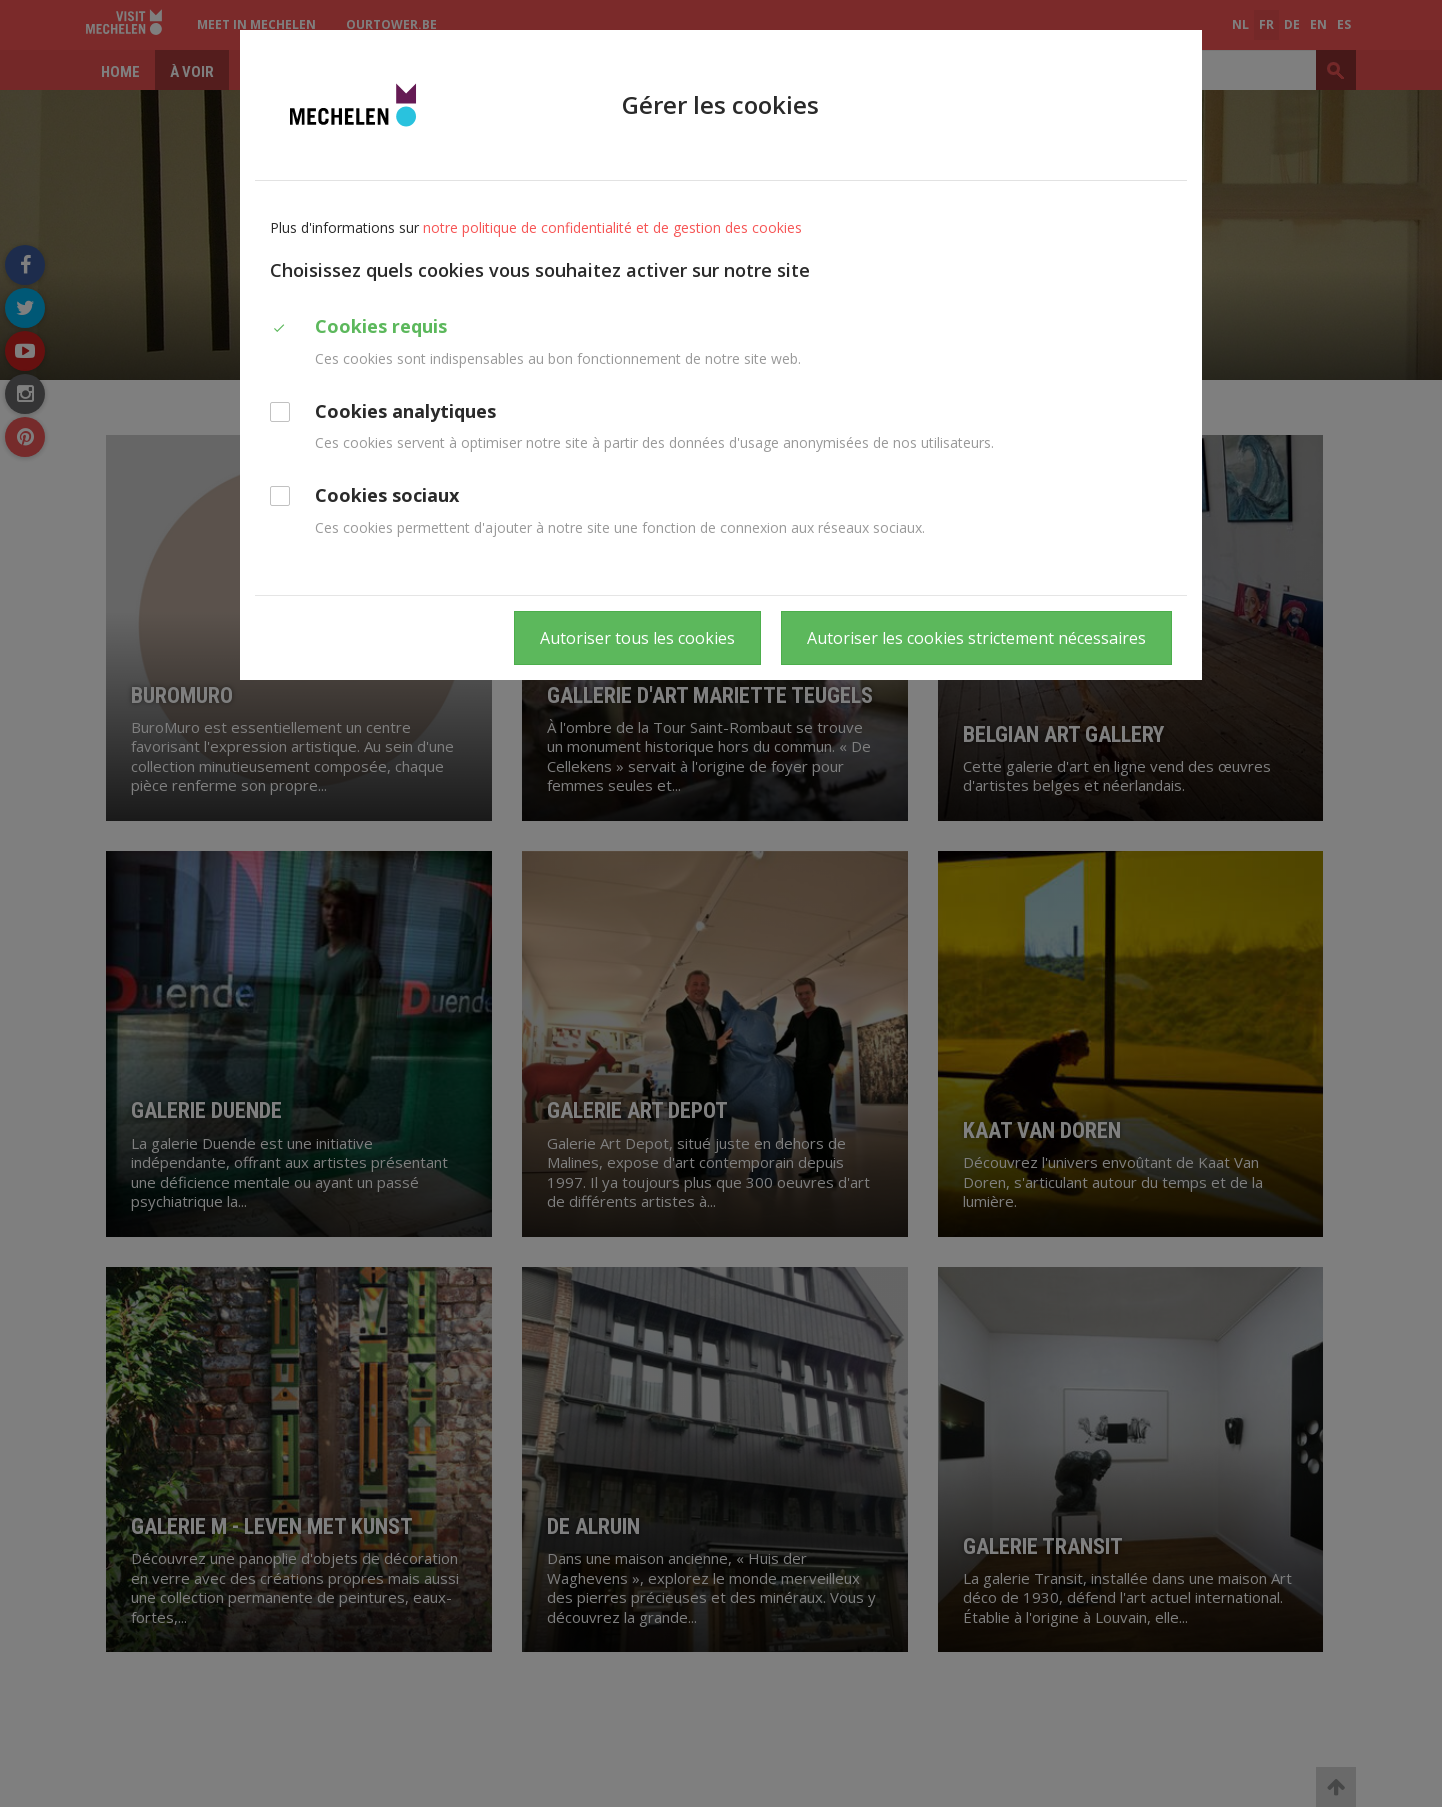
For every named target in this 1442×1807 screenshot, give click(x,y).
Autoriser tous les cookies (637, 638)
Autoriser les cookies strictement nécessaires (976, 638)
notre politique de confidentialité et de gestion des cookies (612, 227)
